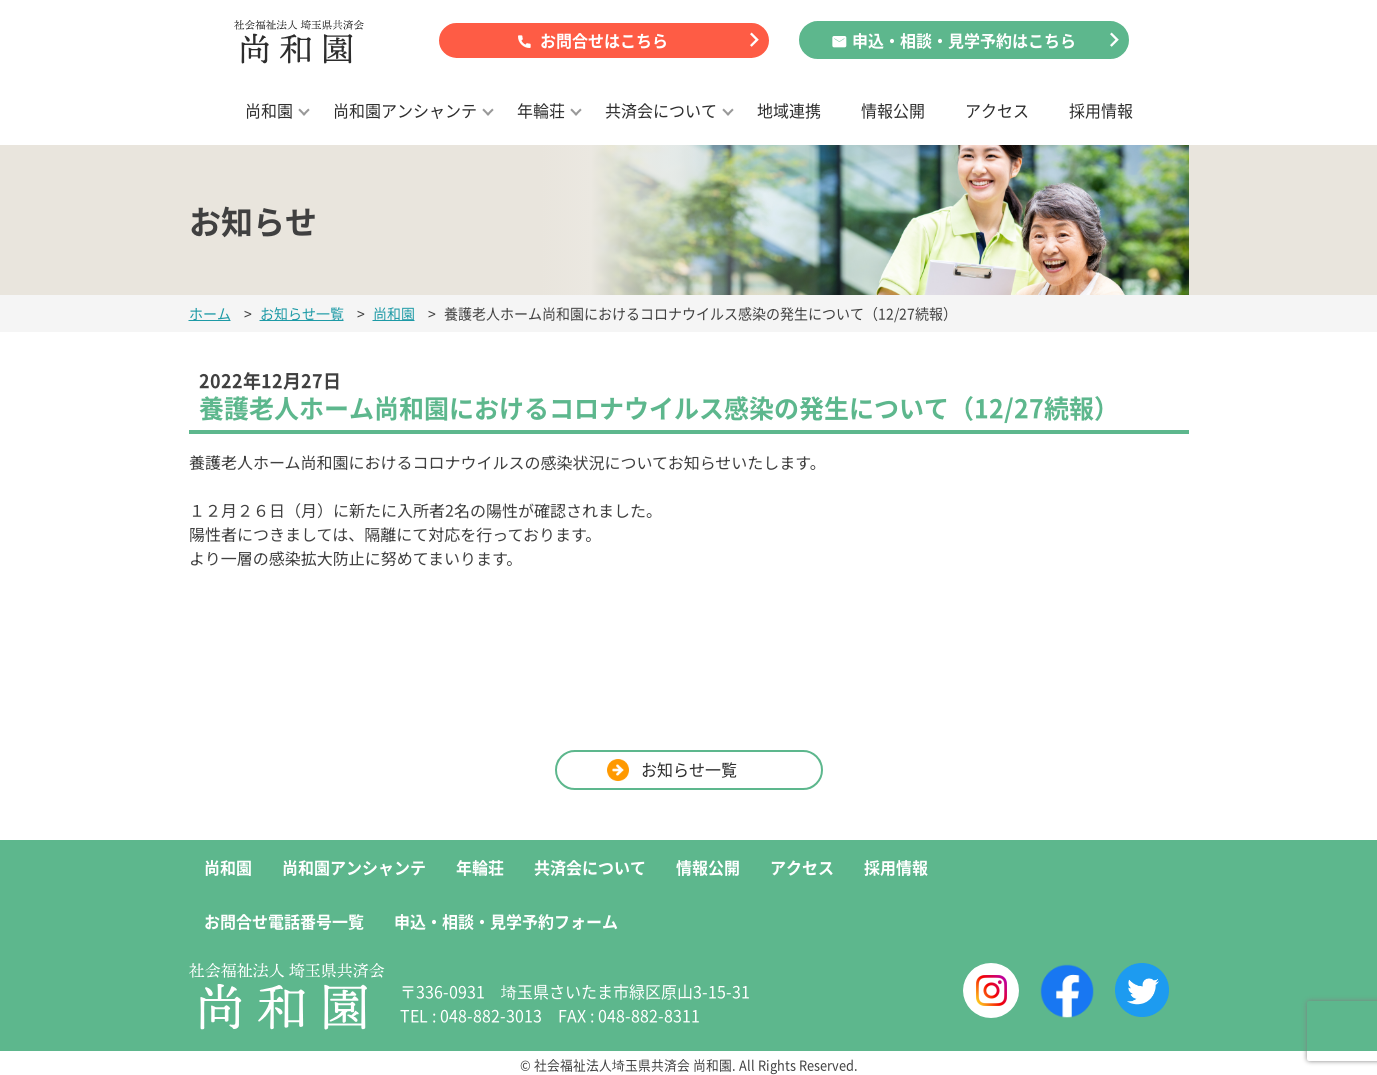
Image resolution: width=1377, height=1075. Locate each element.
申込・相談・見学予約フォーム (506, 921)
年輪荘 (541, 110)
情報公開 (893, 110)
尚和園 (269, 110)
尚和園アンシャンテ (405, 110)
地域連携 (789, 110)
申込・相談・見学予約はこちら (964, 40)
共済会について (661, 110)
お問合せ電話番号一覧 (284, 921)
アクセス (997, 110)
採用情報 (1101, 110)
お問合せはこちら (604, 40)
